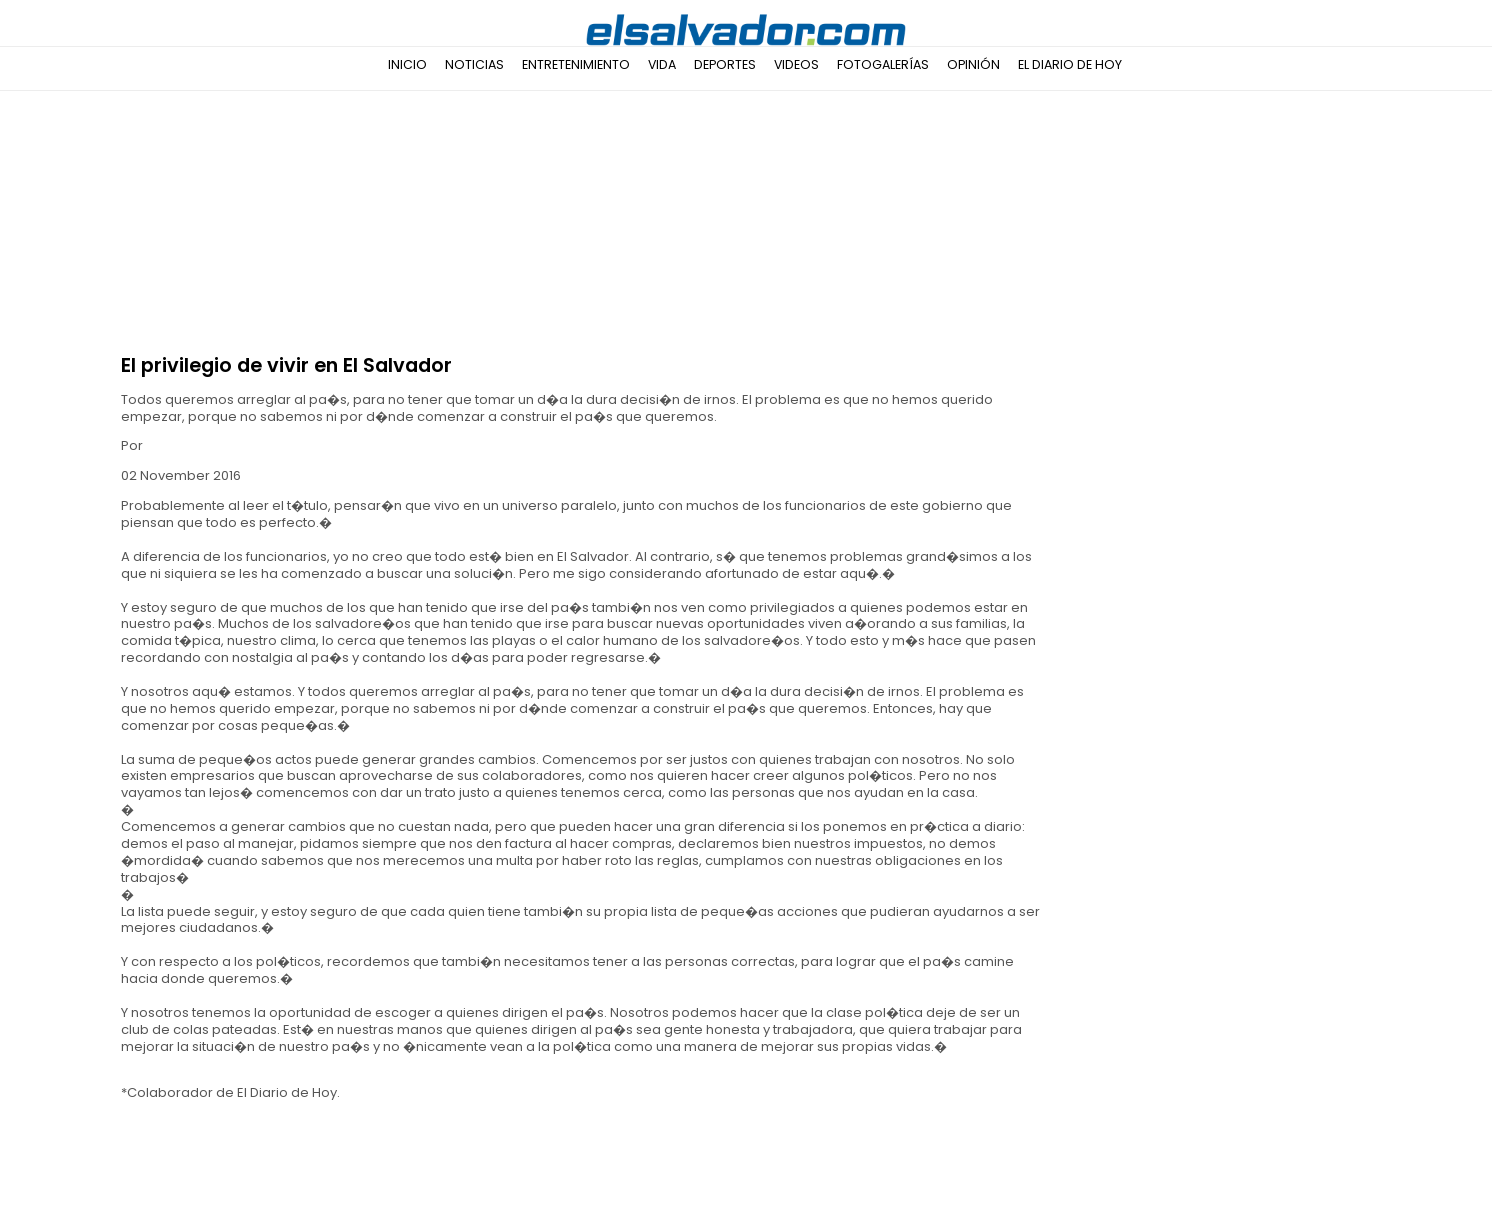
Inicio (407, 64)
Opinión (973, 64)
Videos (796, 64)
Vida (662, 64)
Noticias (474, 64)
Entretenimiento (576, 64)
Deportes (725, 64)
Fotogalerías (883, 64)
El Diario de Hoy (1070, 64)
